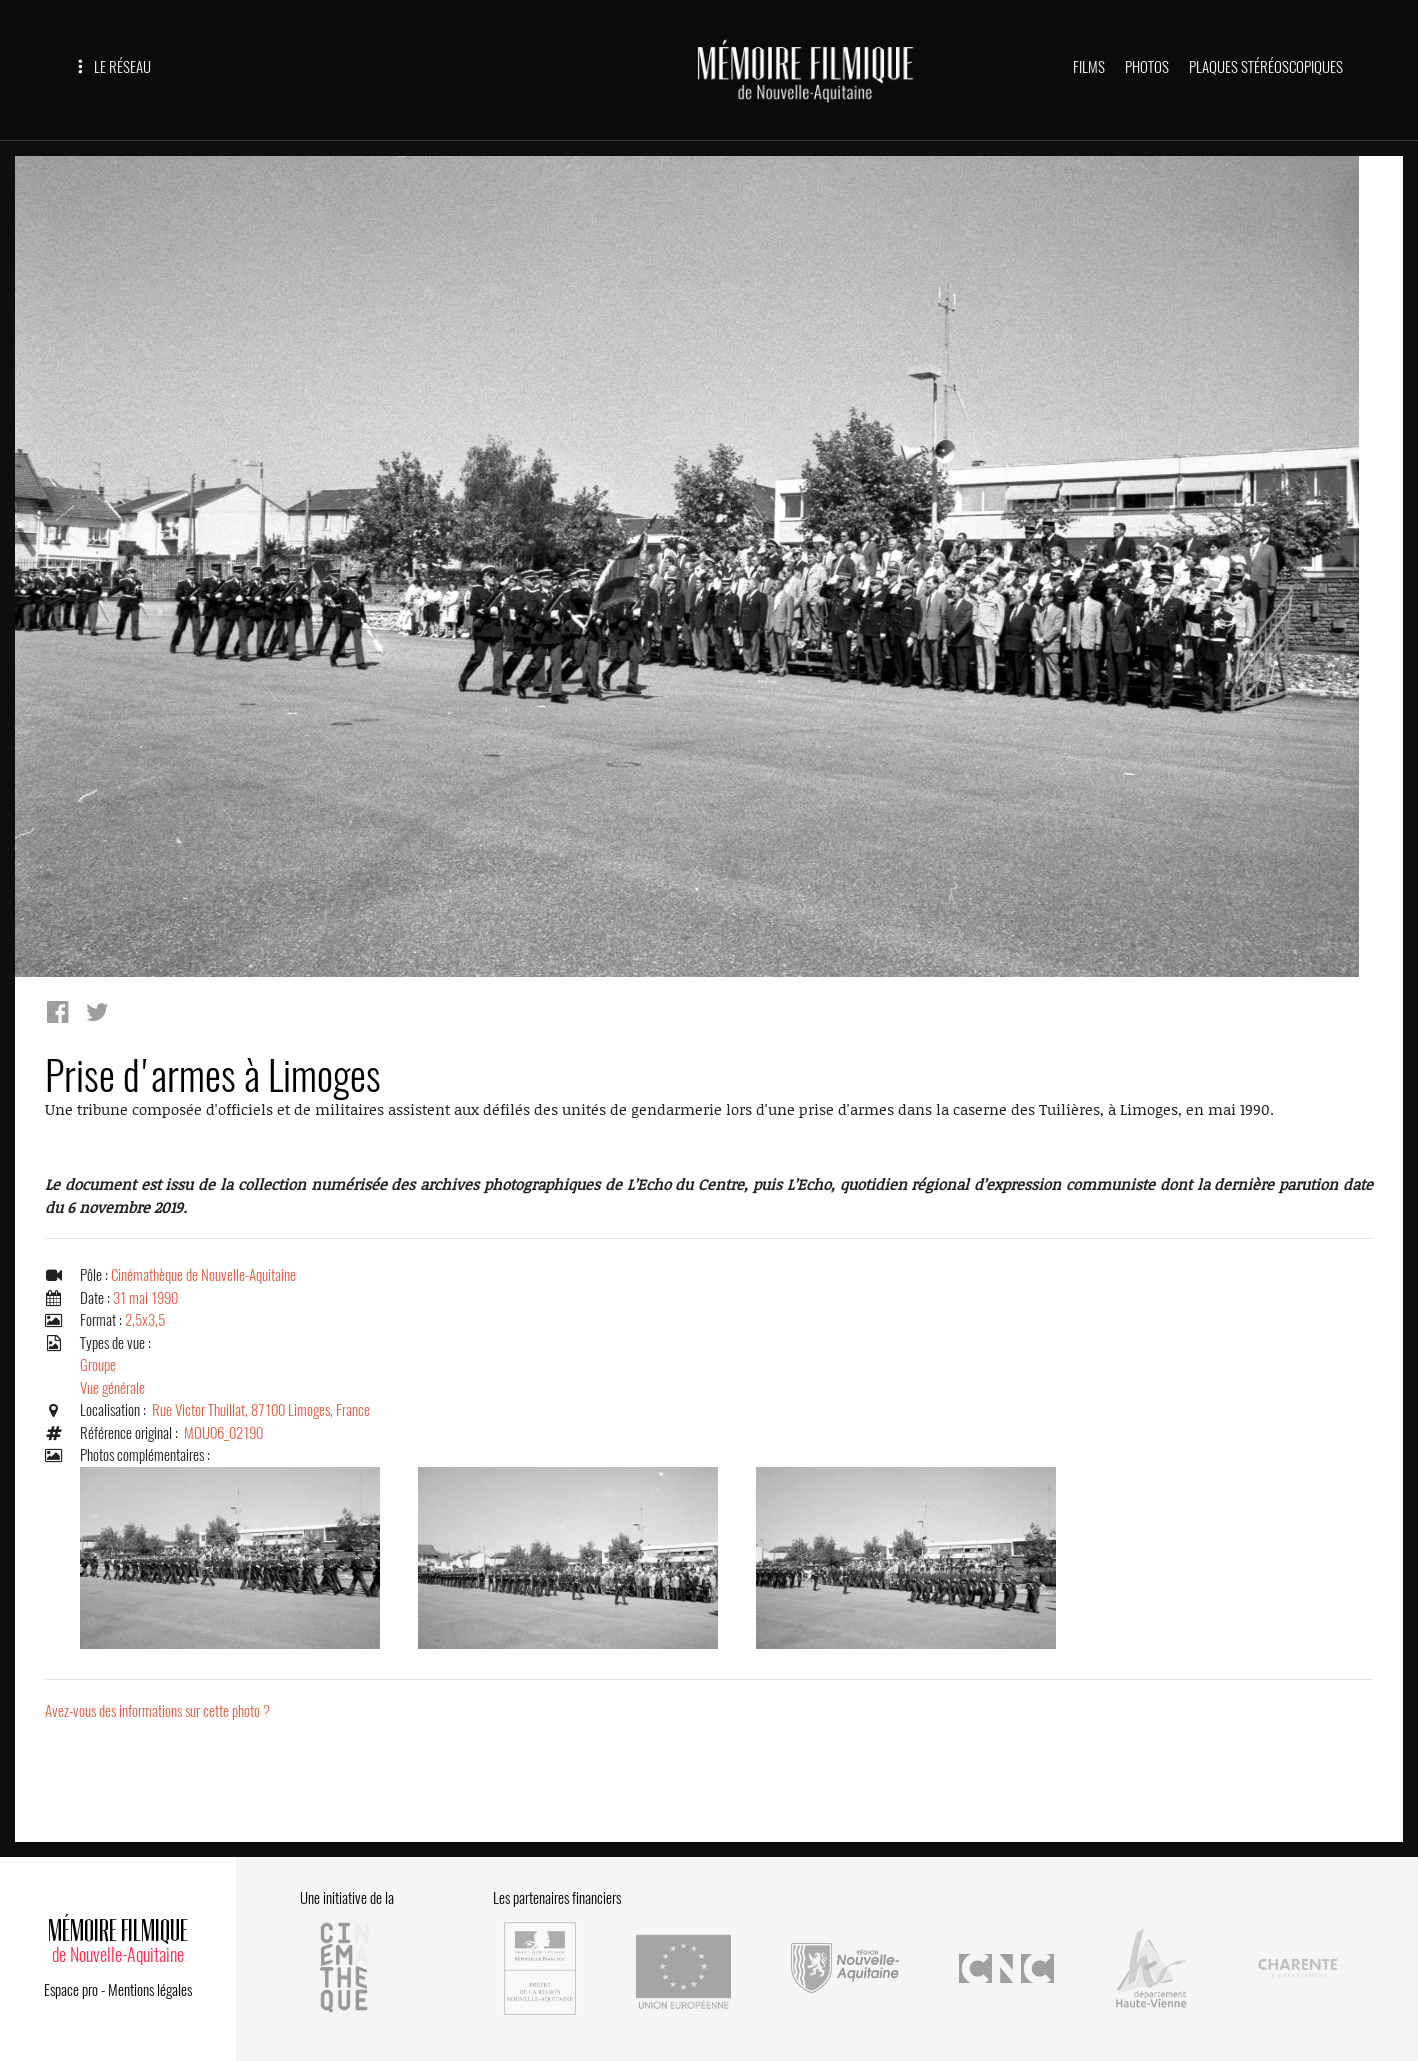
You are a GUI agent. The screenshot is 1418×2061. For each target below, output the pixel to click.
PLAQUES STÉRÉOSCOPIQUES (1266, 67)
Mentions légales (150, 1990)
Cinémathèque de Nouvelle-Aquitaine (203, 1276)
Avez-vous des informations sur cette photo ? (157, 1712)
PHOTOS (1147, 67)
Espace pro (71, 1990)
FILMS (1089, 67)
